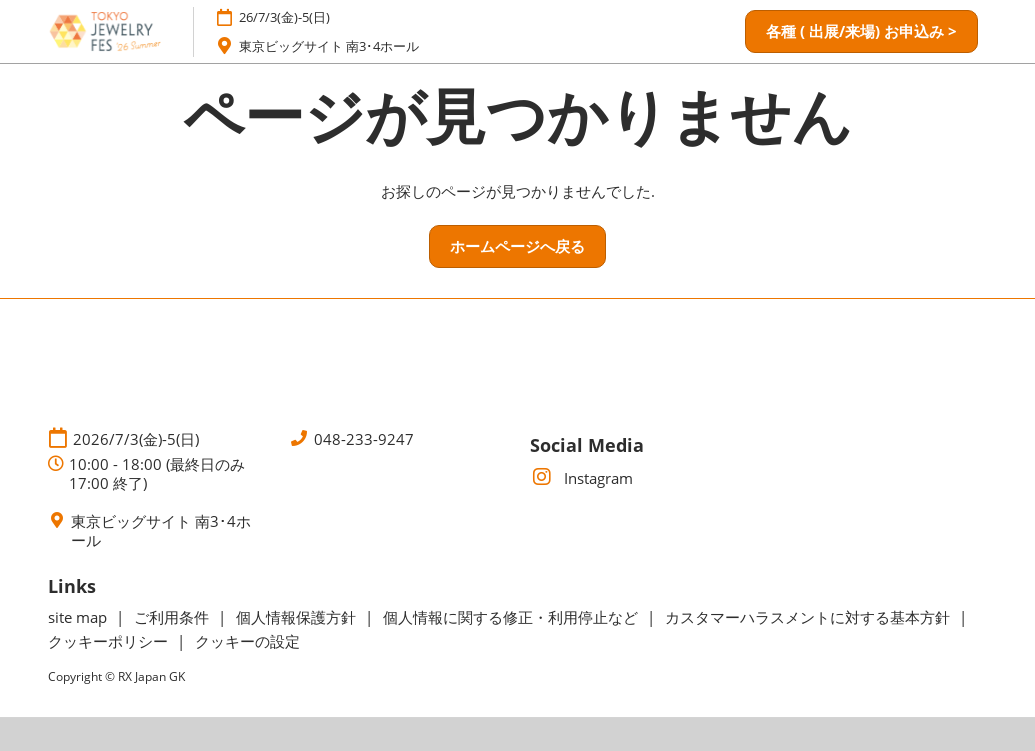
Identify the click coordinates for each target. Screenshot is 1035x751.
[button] (861, 32)
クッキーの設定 (247, 641)
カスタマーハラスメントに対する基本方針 (809, 617)
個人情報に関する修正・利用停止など (512, 617)
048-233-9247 (364, 439)
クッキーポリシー (110, 641)
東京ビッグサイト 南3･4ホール (329, 46)
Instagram (581, 478)
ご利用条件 (173, 617)
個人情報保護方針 (298, 617)
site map (79, 617)
